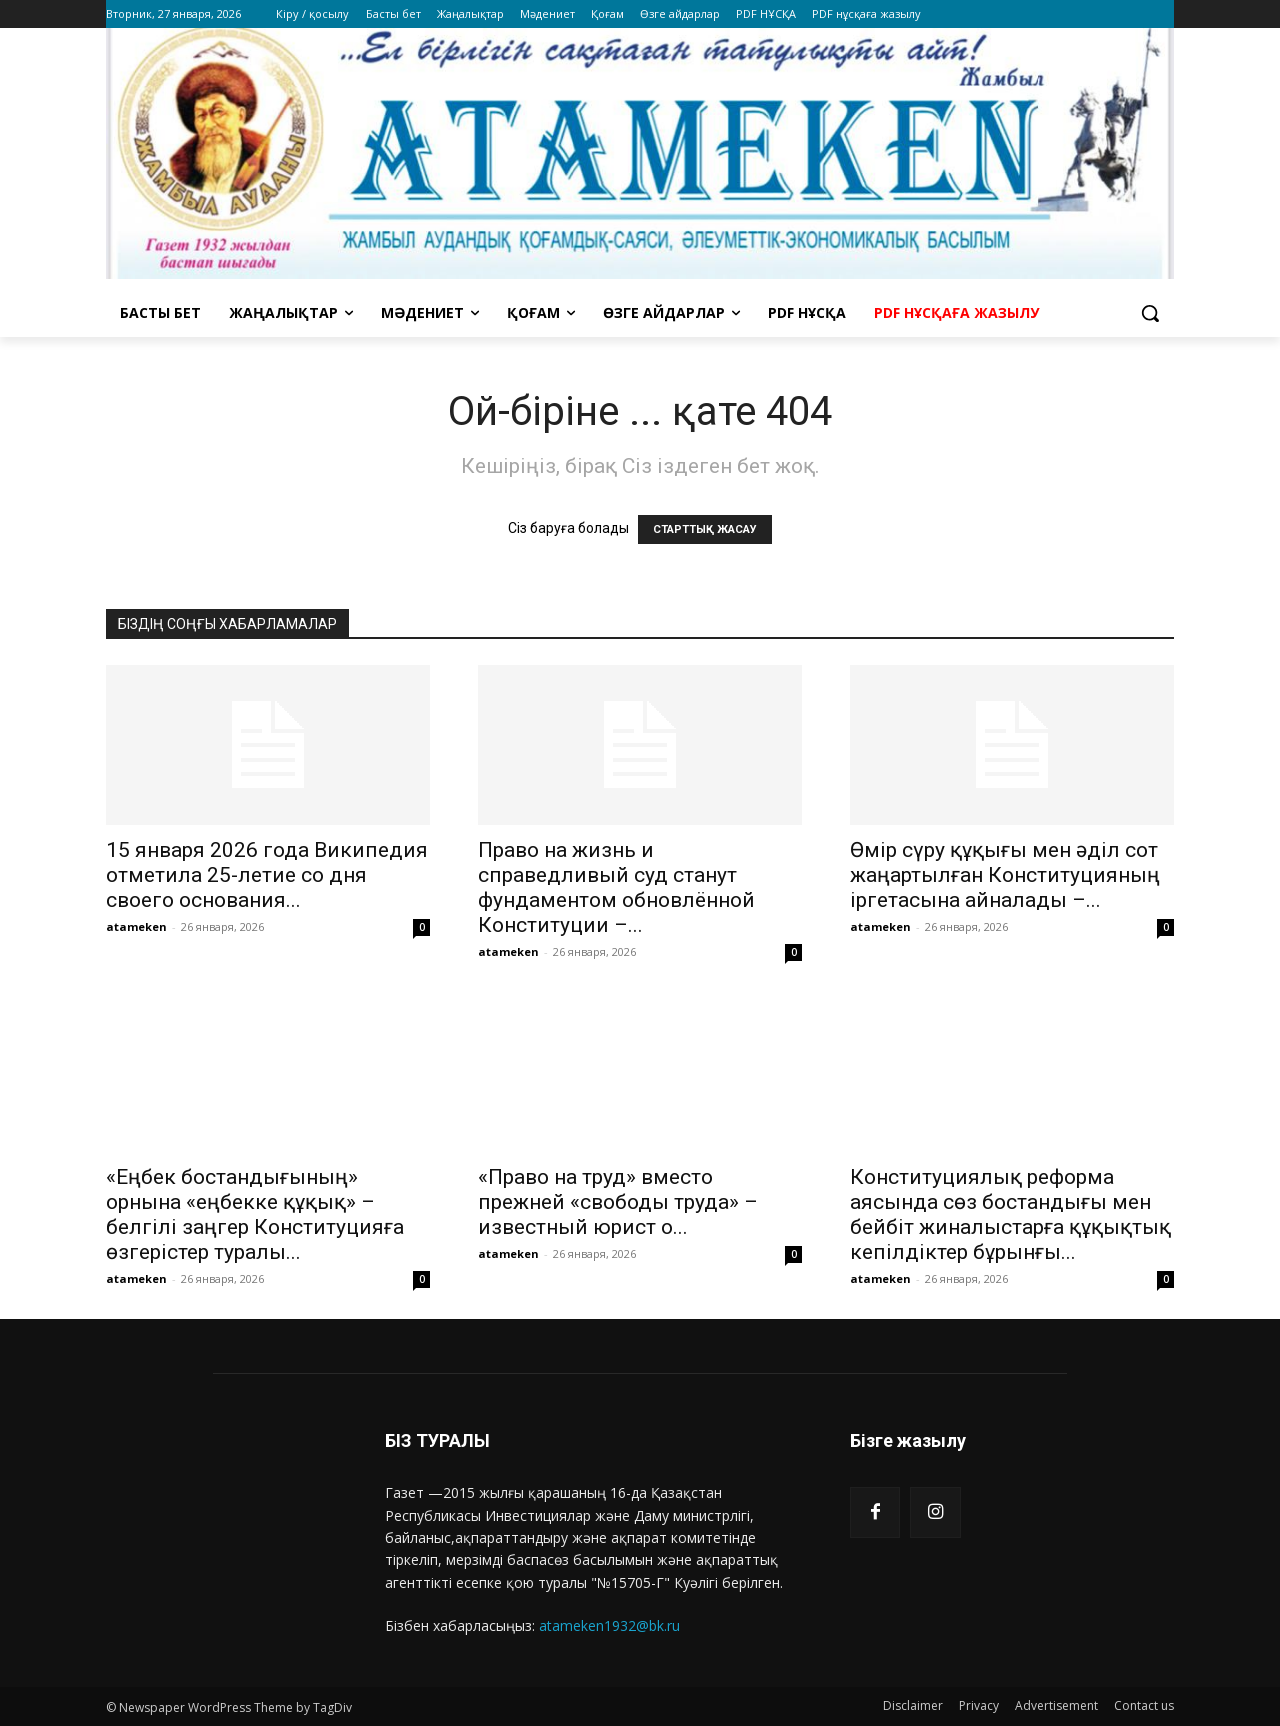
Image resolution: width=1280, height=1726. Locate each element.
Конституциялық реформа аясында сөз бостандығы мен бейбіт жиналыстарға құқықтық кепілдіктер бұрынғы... (1010, 1214)
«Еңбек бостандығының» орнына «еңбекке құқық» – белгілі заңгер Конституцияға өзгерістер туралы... (255, 1214)
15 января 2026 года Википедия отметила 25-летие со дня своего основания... (267, 875)
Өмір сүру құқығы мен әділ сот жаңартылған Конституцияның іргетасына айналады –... (1005, 875)
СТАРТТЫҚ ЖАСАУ (705, 529)
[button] (1150, 313)
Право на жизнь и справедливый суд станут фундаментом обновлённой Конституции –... (616, 887)
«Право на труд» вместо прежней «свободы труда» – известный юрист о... (618, 1202)
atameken (136, 926)
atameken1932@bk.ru (609, 1625)
